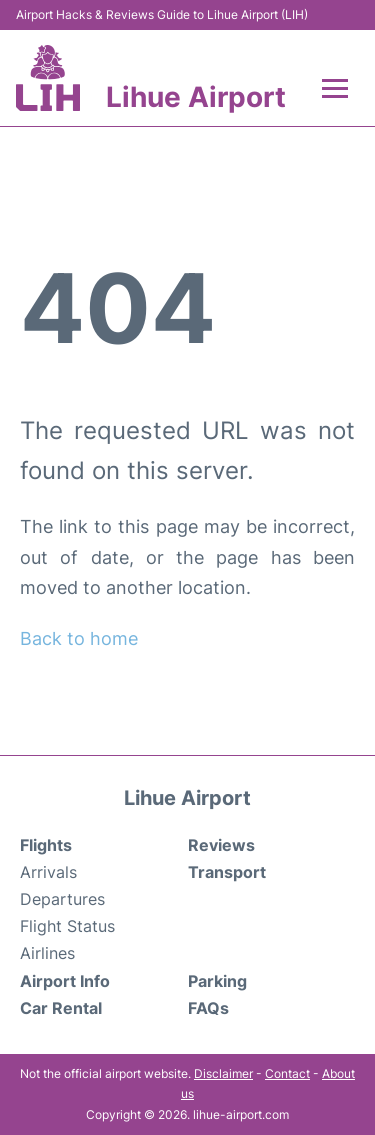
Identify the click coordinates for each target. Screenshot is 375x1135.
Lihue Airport (196, 97)
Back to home (79, 638)
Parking (217, 981)
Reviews (221, 845)
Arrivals (48, 872)
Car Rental (61, 1008)
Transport (227, 872)
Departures (62, 899)
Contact (287, 1073)
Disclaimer (223, 1073)
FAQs (208, 1008)
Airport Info (65, 981)
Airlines (47, 953)
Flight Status (67, 926)
